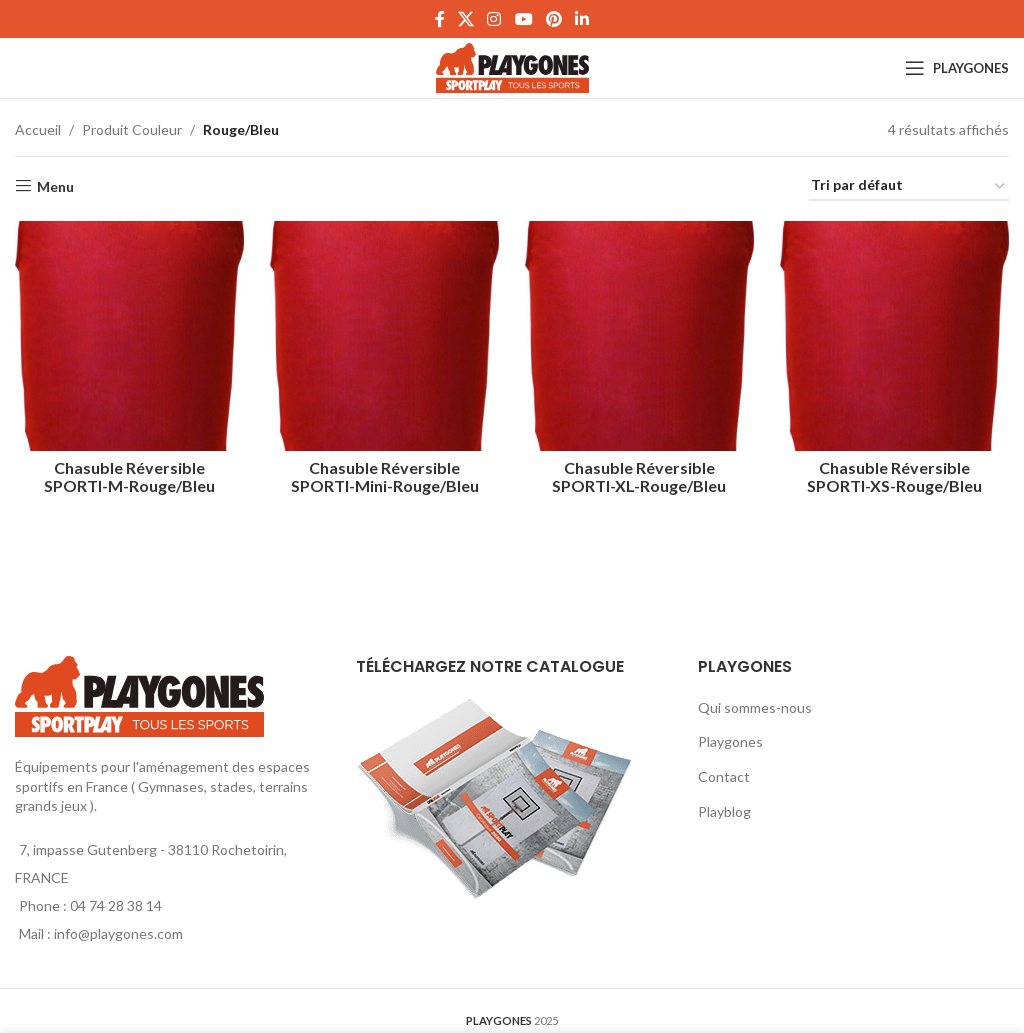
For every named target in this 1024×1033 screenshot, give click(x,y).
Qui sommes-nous (755, 707)
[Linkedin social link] (582, 19)
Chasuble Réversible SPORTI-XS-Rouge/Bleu (896, 473)
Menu (55, 186)
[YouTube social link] (523, 19)
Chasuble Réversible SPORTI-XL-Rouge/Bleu (640, 473)
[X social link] (465, 19)
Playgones (730, 741)
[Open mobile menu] (957, 68)
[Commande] (909, 186)
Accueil (38, 129)
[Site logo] (512, 66)
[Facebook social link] (439, 19)
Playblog (724, 811)
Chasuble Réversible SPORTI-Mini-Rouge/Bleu (384, 473)
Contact (724, 776)
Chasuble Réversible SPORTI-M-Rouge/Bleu (128, 473)
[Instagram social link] (494, 19)
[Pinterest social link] (553, 19)
